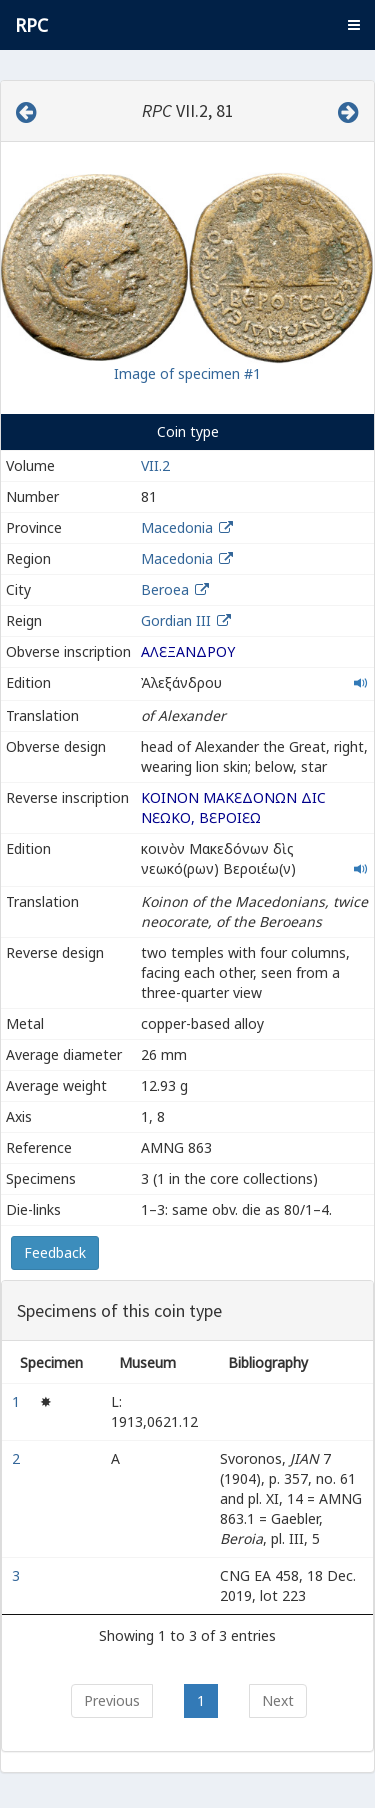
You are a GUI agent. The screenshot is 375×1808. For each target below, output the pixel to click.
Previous (112, 1700)
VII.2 (155, 465)
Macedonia (177, 527)
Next (278, 1700)
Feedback (55, 1252)
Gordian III (176, 620)
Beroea (165, 589)
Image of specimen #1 (187, 373)
